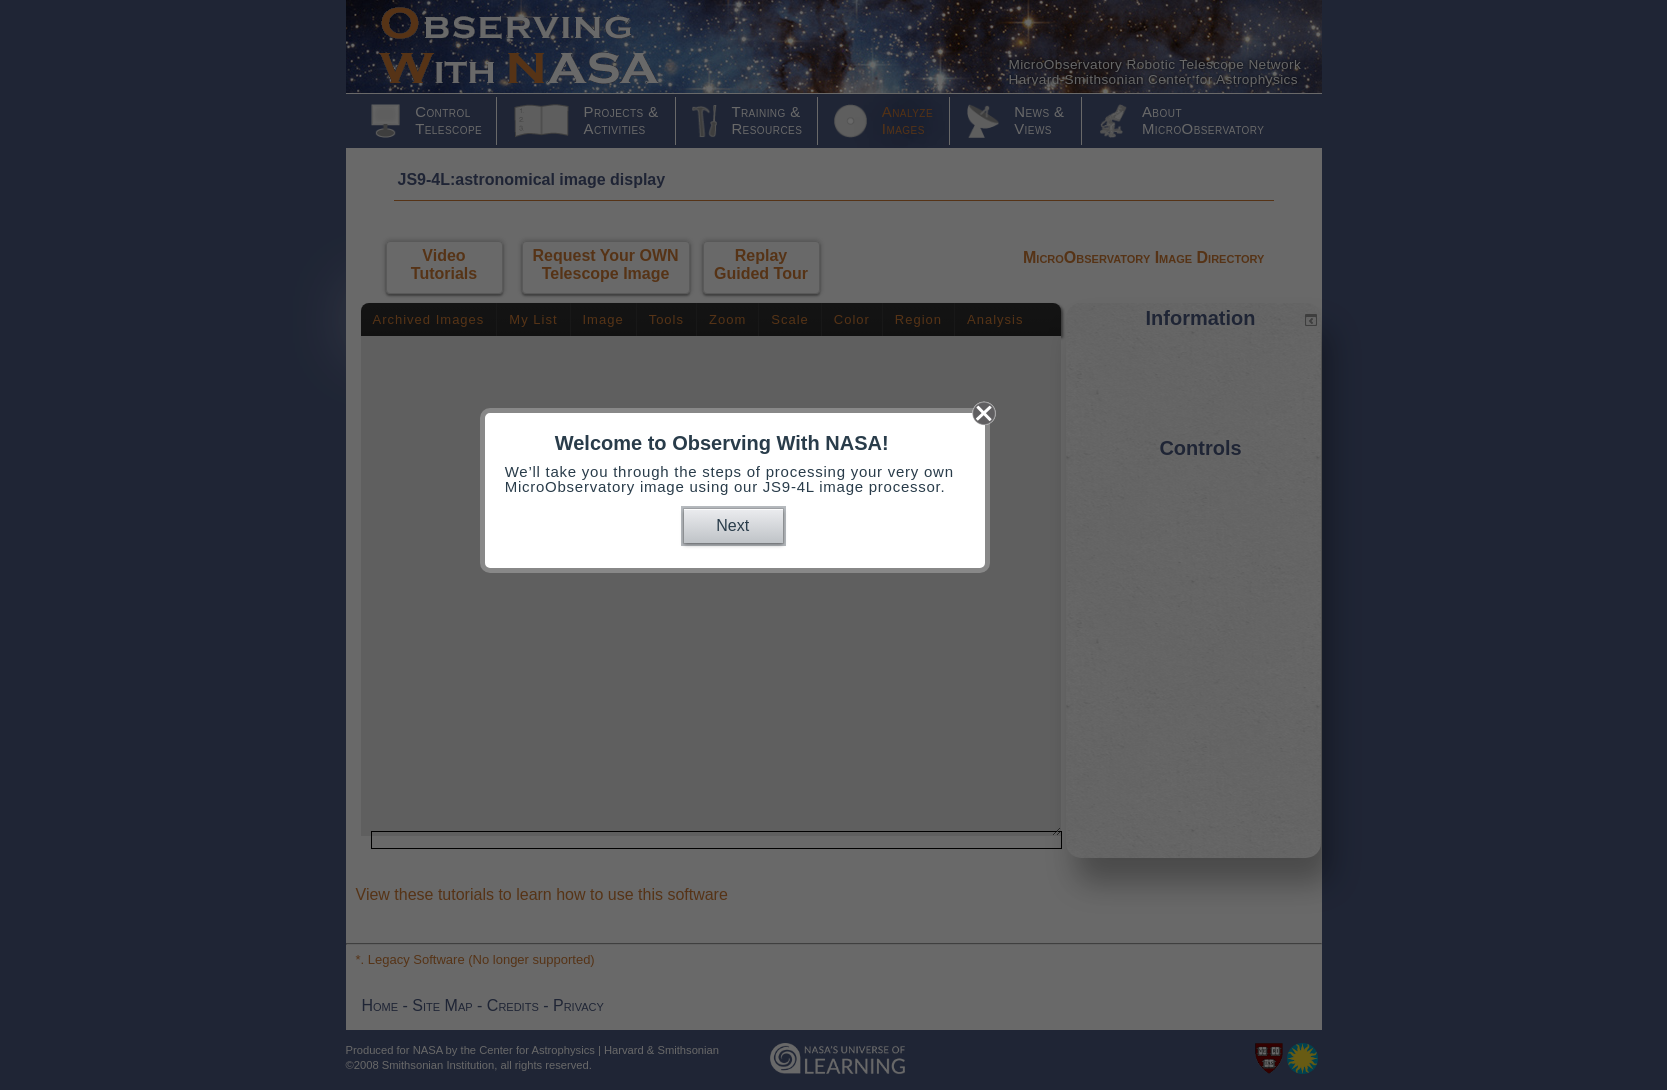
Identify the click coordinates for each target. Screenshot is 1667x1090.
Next (732, 525)
